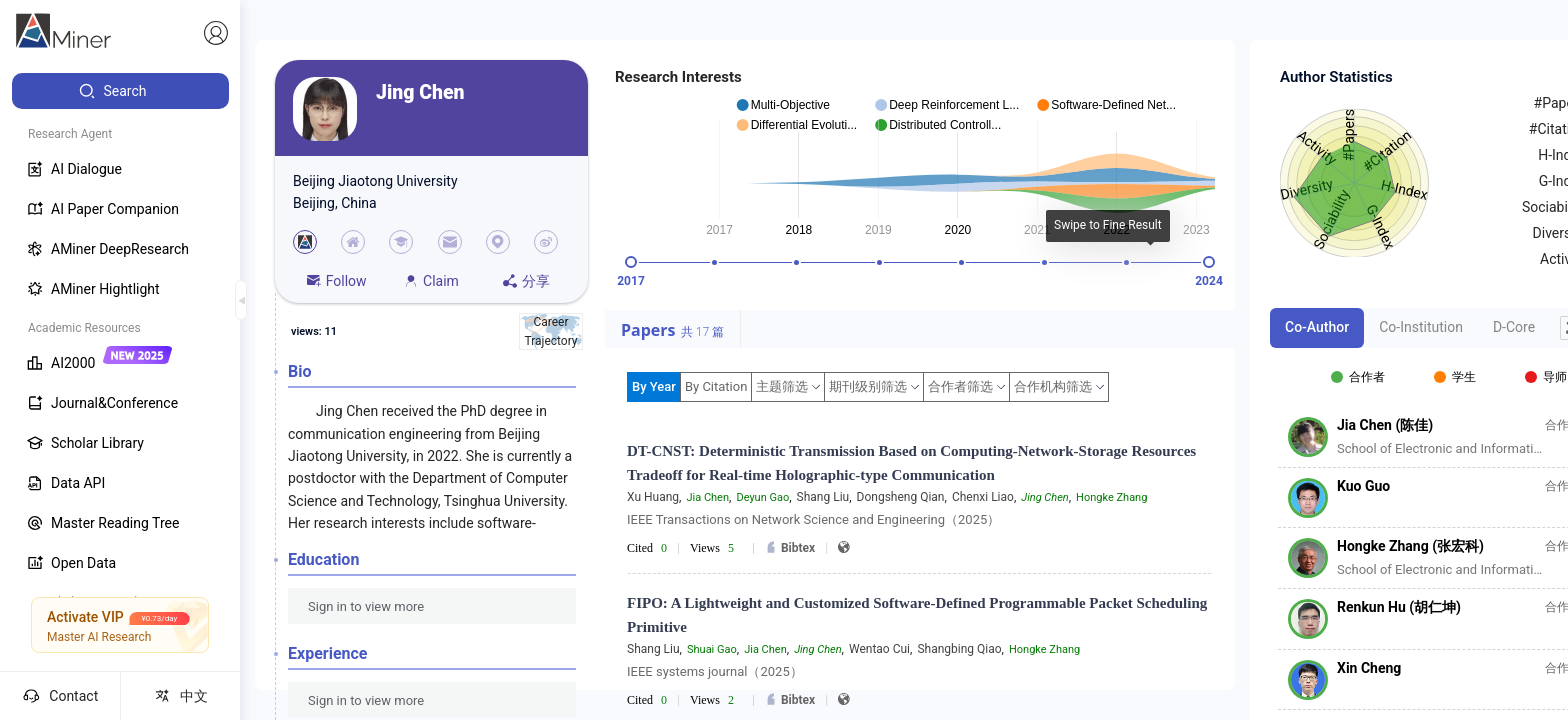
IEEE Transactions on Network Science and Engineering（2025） (813, 519)
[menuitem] (120, 91)
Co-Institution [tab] (1421, 327)
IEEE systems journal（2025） (715, 671)
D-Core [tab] (1514, 327)
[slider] (631, 262)
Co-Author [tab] (1317, 327)
